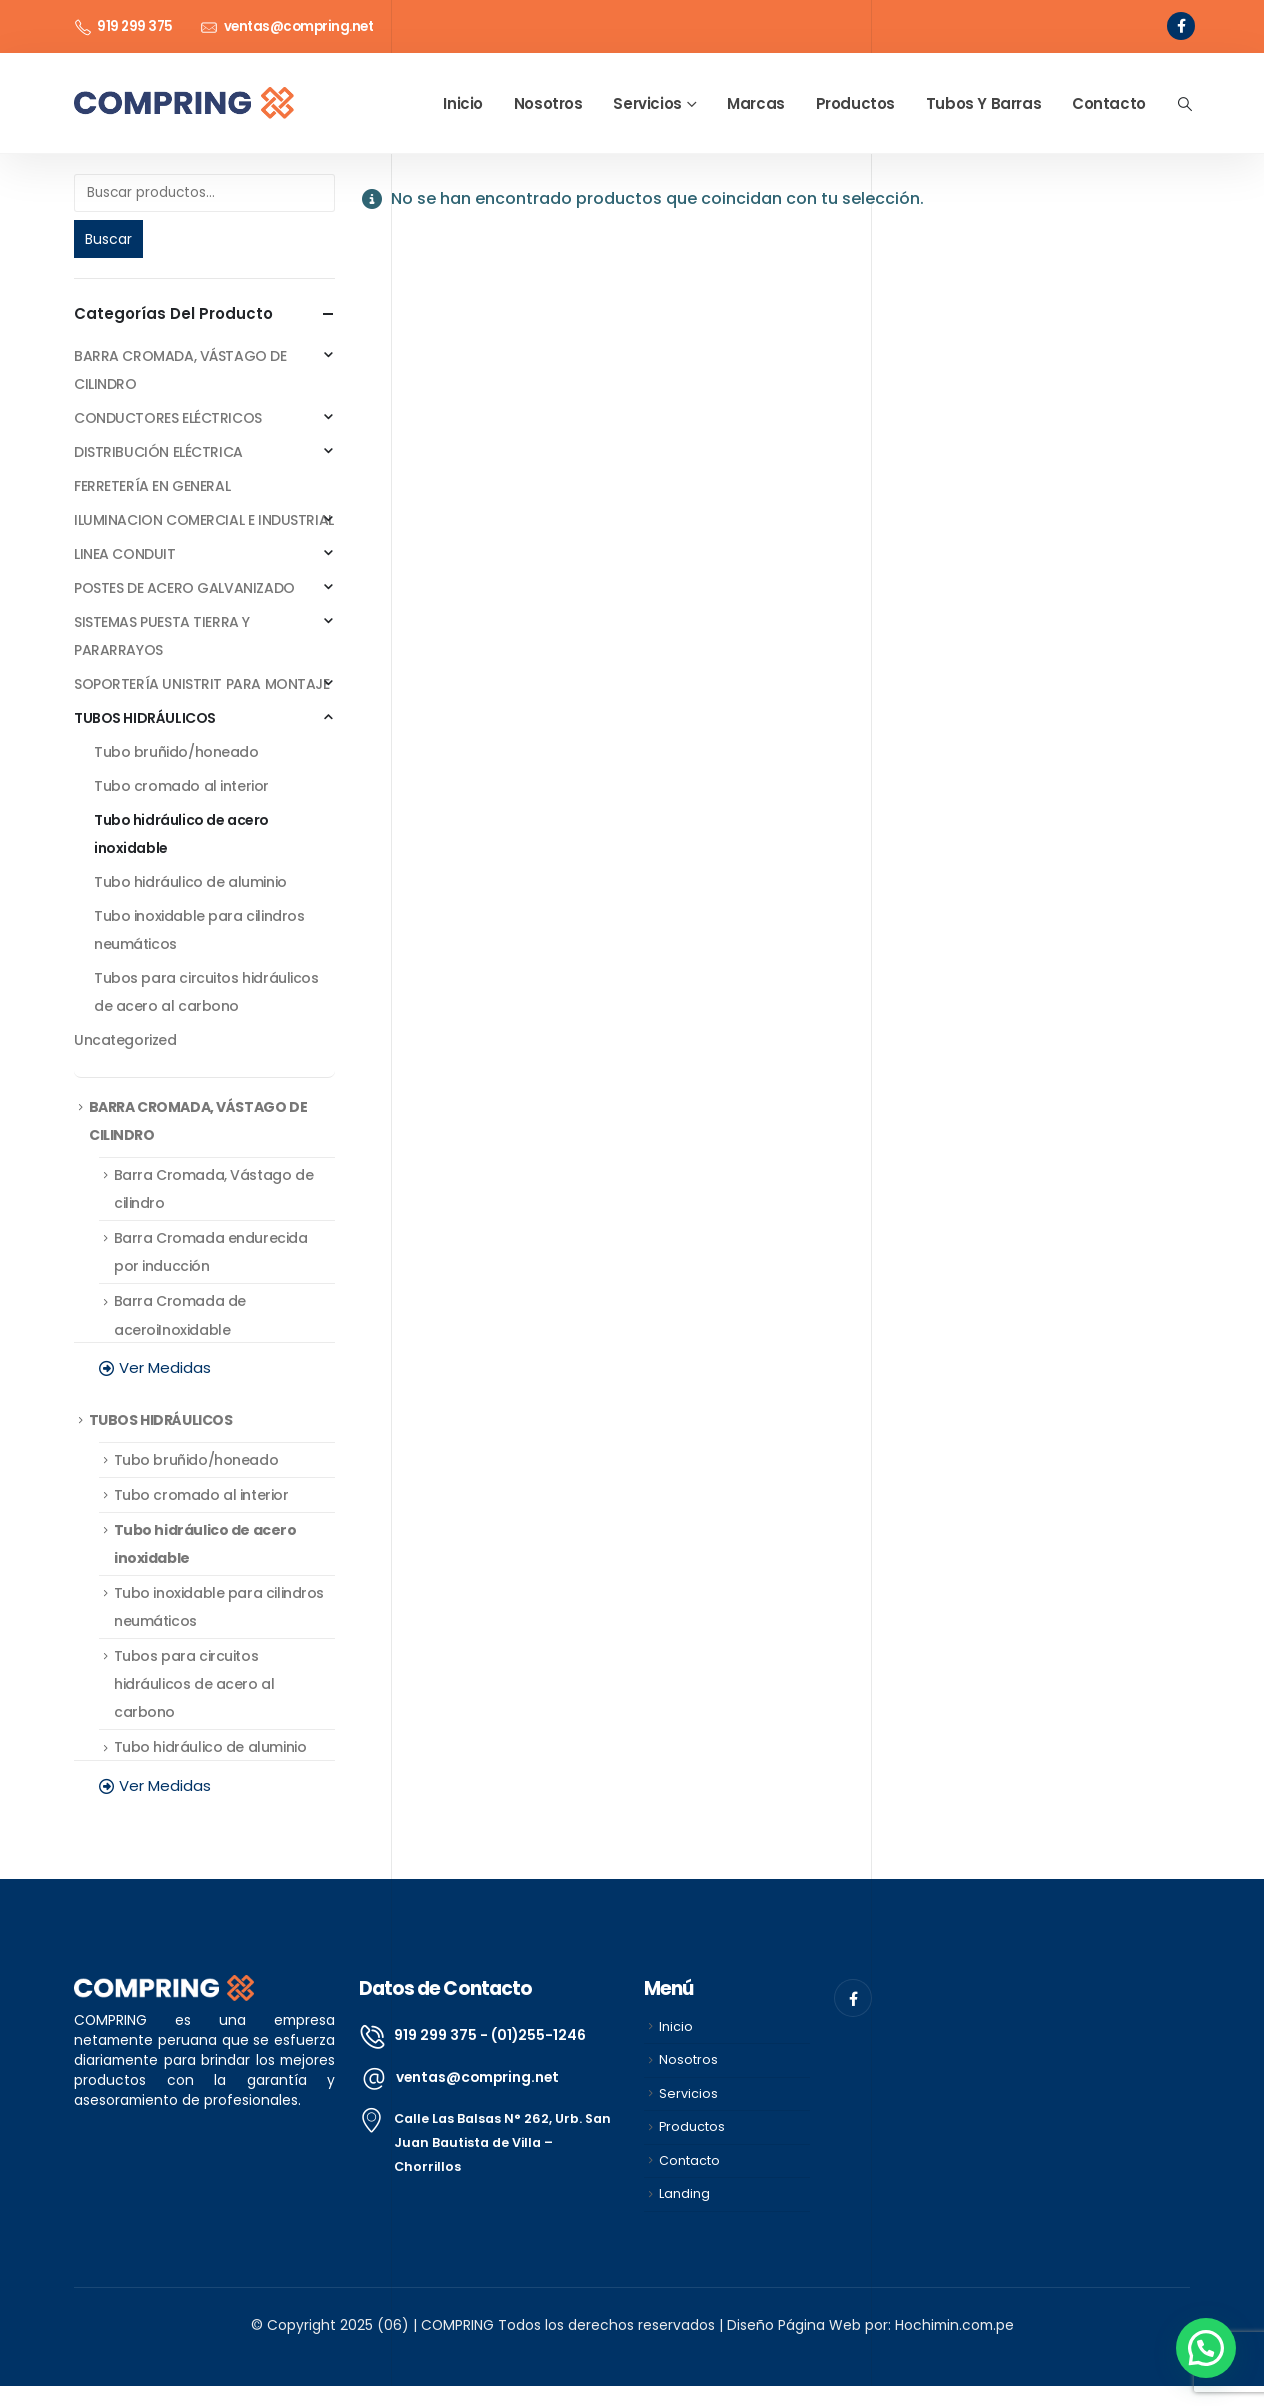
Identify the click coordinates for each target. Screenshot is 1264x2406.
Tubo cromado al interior (181, 786)
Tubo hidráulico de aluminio (190, 882)
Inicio (463, 103)
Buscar (108, 239)
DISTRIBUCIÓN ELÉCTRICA (158, 452)
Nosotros (548, 103)
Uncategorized (125, 1040)
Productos (855, 103)
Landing (684, 2193)
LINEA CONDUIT (125, 554)
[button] (1184, 104)
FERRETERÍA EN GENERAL (152, 486)
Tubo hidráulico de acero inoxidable (181, 834)
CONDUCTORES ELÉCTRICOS (168, 418)
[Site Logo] (184, 103)
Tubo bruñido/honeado (176, 752)
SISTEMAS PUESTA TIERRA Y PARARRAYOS (162, 636)
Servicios (647, 103)
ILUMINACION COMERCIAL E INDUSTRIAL (204, 520)
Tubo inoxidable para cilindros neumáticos (199, 930)
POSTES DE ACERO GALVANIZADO (184, 588)
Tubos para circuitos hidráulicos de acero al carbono (206, 992)
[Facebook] (1181, 26)
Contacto (1109, 103)
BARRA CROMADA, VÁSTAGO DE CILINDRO (180, 370)
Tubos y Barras (983, 103)
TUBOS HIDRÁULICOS (145, 718)
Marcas (756, 103)
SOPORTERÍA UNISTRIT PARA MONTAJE (202, 684)
